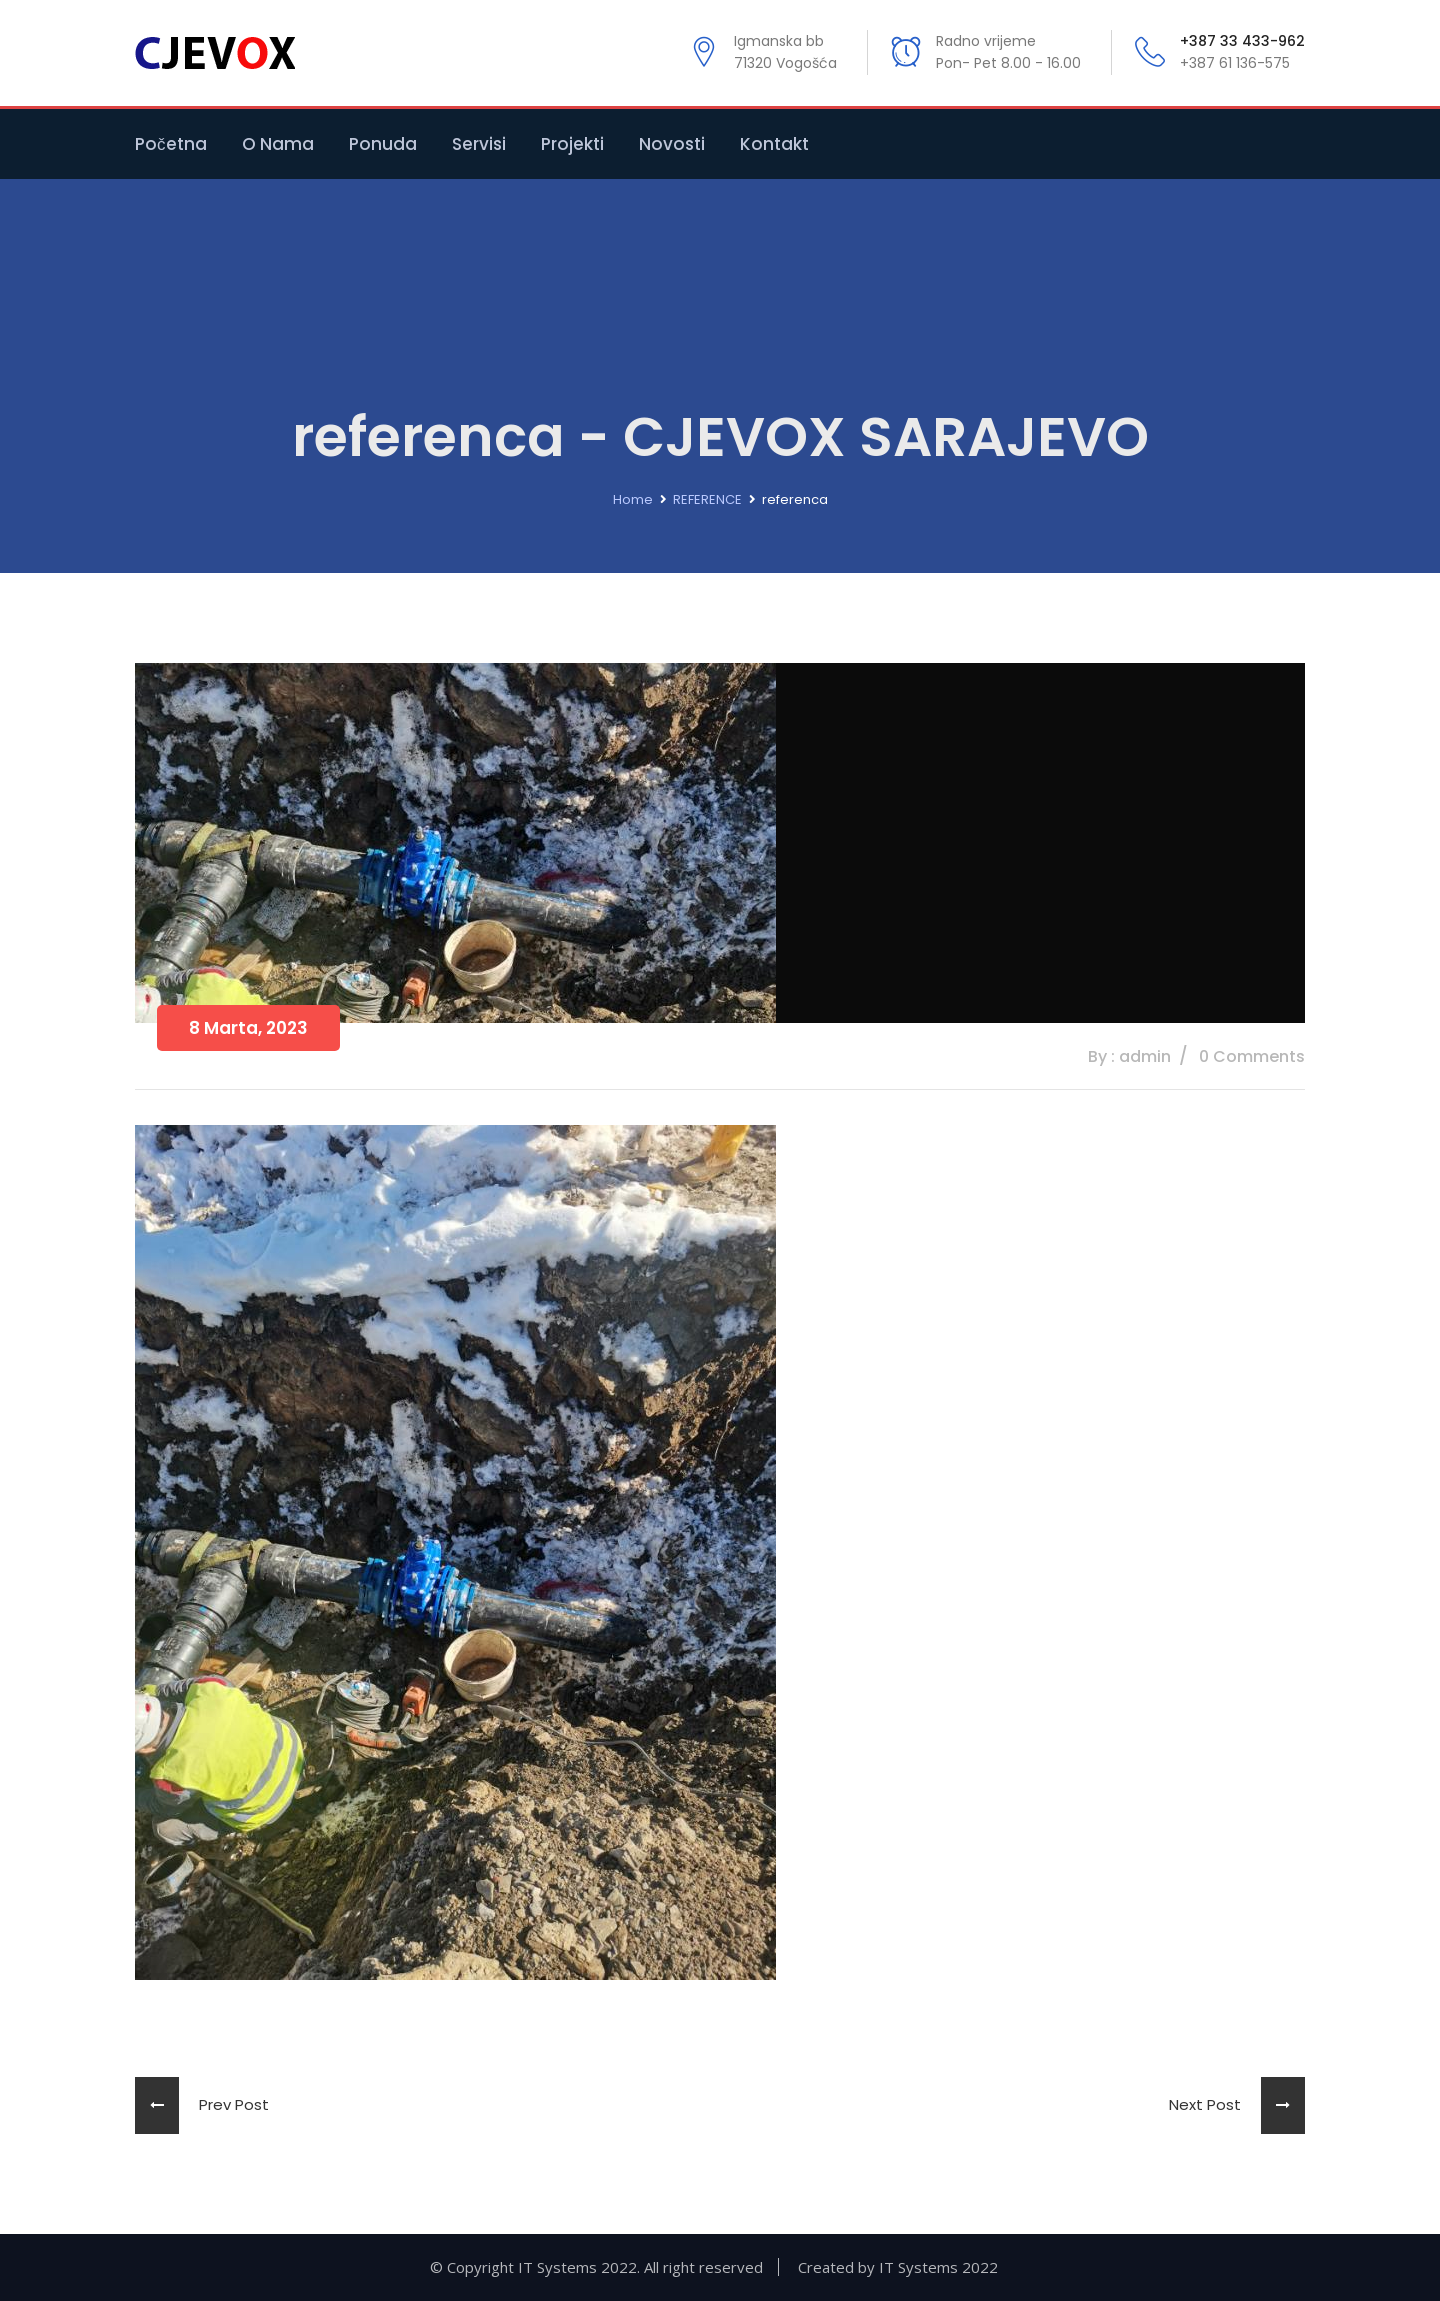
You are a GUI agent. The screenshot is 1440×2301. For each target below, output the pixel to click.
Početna (171, 144)
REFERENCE (707, 499)
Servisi (479, 144)
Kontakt (774, 144)
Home (633, 499)
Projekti (572, 144)
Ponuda (383, 144)
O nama (278, 144)
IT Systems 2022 (938, 2267)
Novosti (672, 144)
